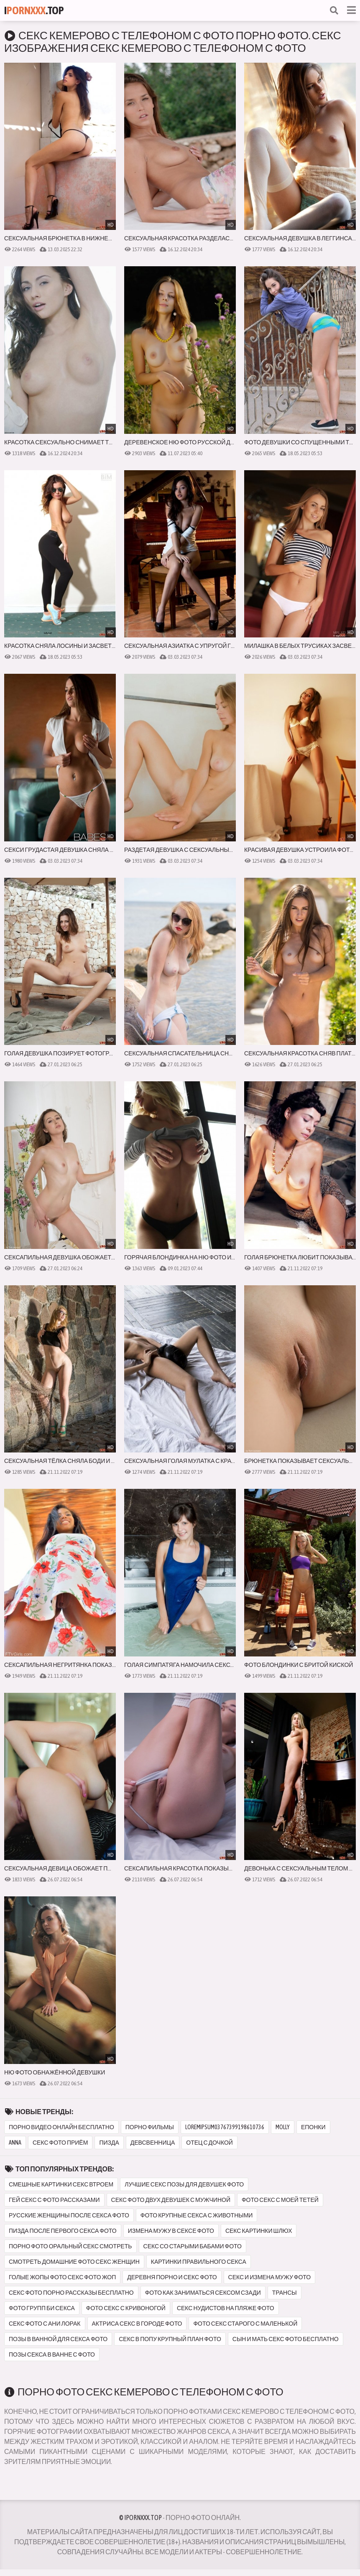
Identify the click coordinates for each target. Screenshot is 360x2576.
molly (283, 2127)
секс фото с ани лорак (45, 2323)
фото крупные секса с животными (196, 2215)
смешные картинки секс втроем (61, 2184)
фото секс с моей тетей (280, 2199)
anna (15, 2142)
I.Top (34, 10)
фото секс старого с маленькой (245, 2323)
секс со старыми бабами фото (192, 2246)
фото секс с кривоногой (126, 2308)
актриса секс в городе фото (137, 2323)
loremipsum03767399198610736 (224, 2127)
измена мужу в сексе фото (171, 2230)
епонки (313, 2127)
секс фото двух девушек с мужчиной (170, 2199)
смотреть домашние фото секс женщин (74, 2261)
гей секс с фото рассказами (54, 2199)
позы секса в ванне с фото (52, 2354)
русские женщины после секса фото (69, 2215)
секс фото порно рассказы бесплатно (71, 2292)
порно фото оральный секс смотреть (70, 2246)
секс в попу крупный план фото (170, 2339)
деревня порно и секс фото (172, 2277)
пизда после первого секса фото (63, 2230)
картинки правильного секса (198, 2261)
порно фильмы (149, 2127)
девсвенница (152, 2142)
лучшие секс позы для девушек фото (184, 2184)
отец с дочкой (209, 2142)
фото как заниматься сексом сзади (203, 2292)
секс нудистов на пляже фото (225, 2308)
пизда (109, 2142)
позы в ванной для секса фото (58, 2339)
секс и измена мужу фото (269, 2277)
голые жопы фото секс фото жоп (62, 2277)
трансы (284, 2292)
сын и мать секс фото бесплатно (285, 2339)
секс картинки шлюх (258, 2230)
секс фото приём (60, 2142)
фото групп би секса (42, 2308)
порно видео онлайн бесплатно (61, 2127)
